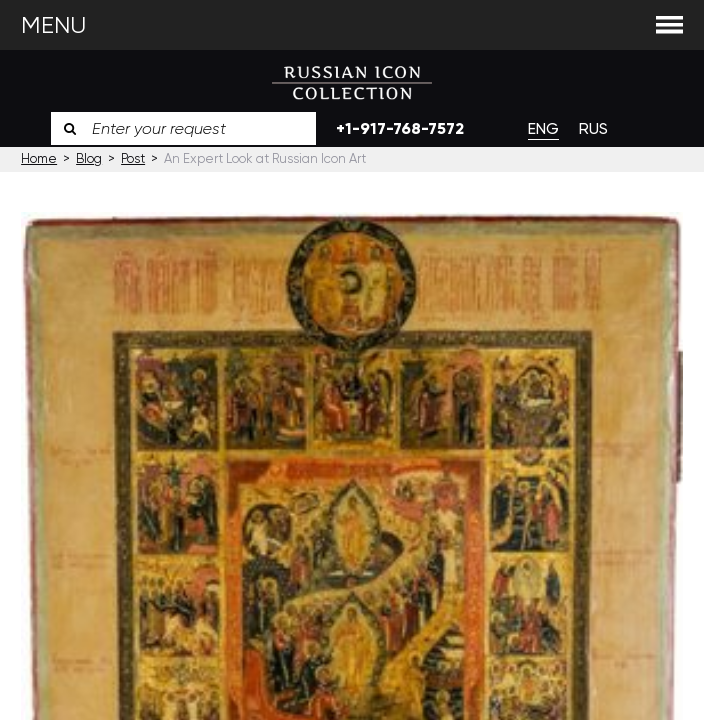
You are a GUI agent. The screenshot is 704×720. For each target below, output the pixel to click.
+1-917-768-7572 (400, 128)
